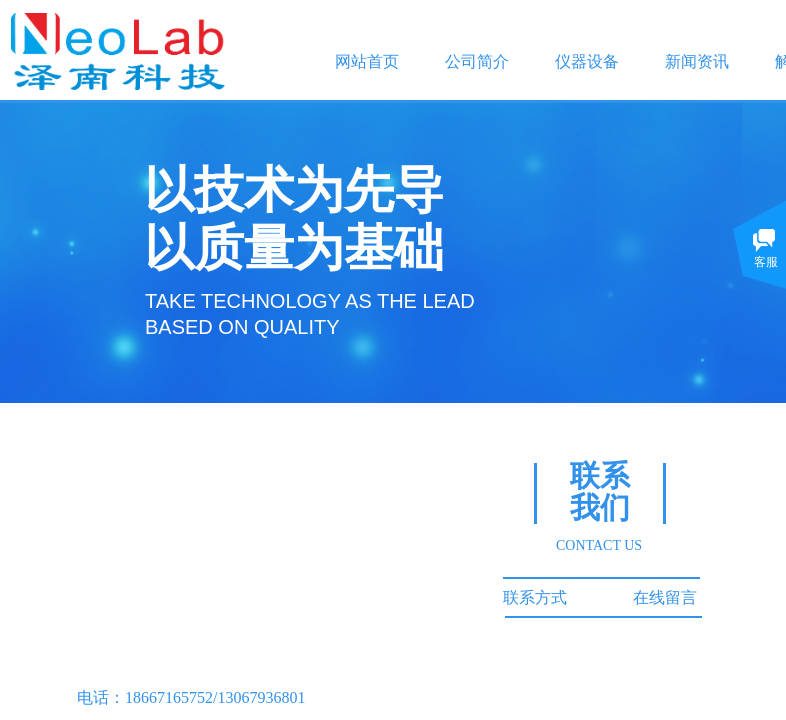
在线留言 (665, 597)
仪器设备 (587, 61)
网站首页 (367, 61)
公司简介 (477, 61)
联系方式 (535, 597)
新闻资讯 (697, 61)
